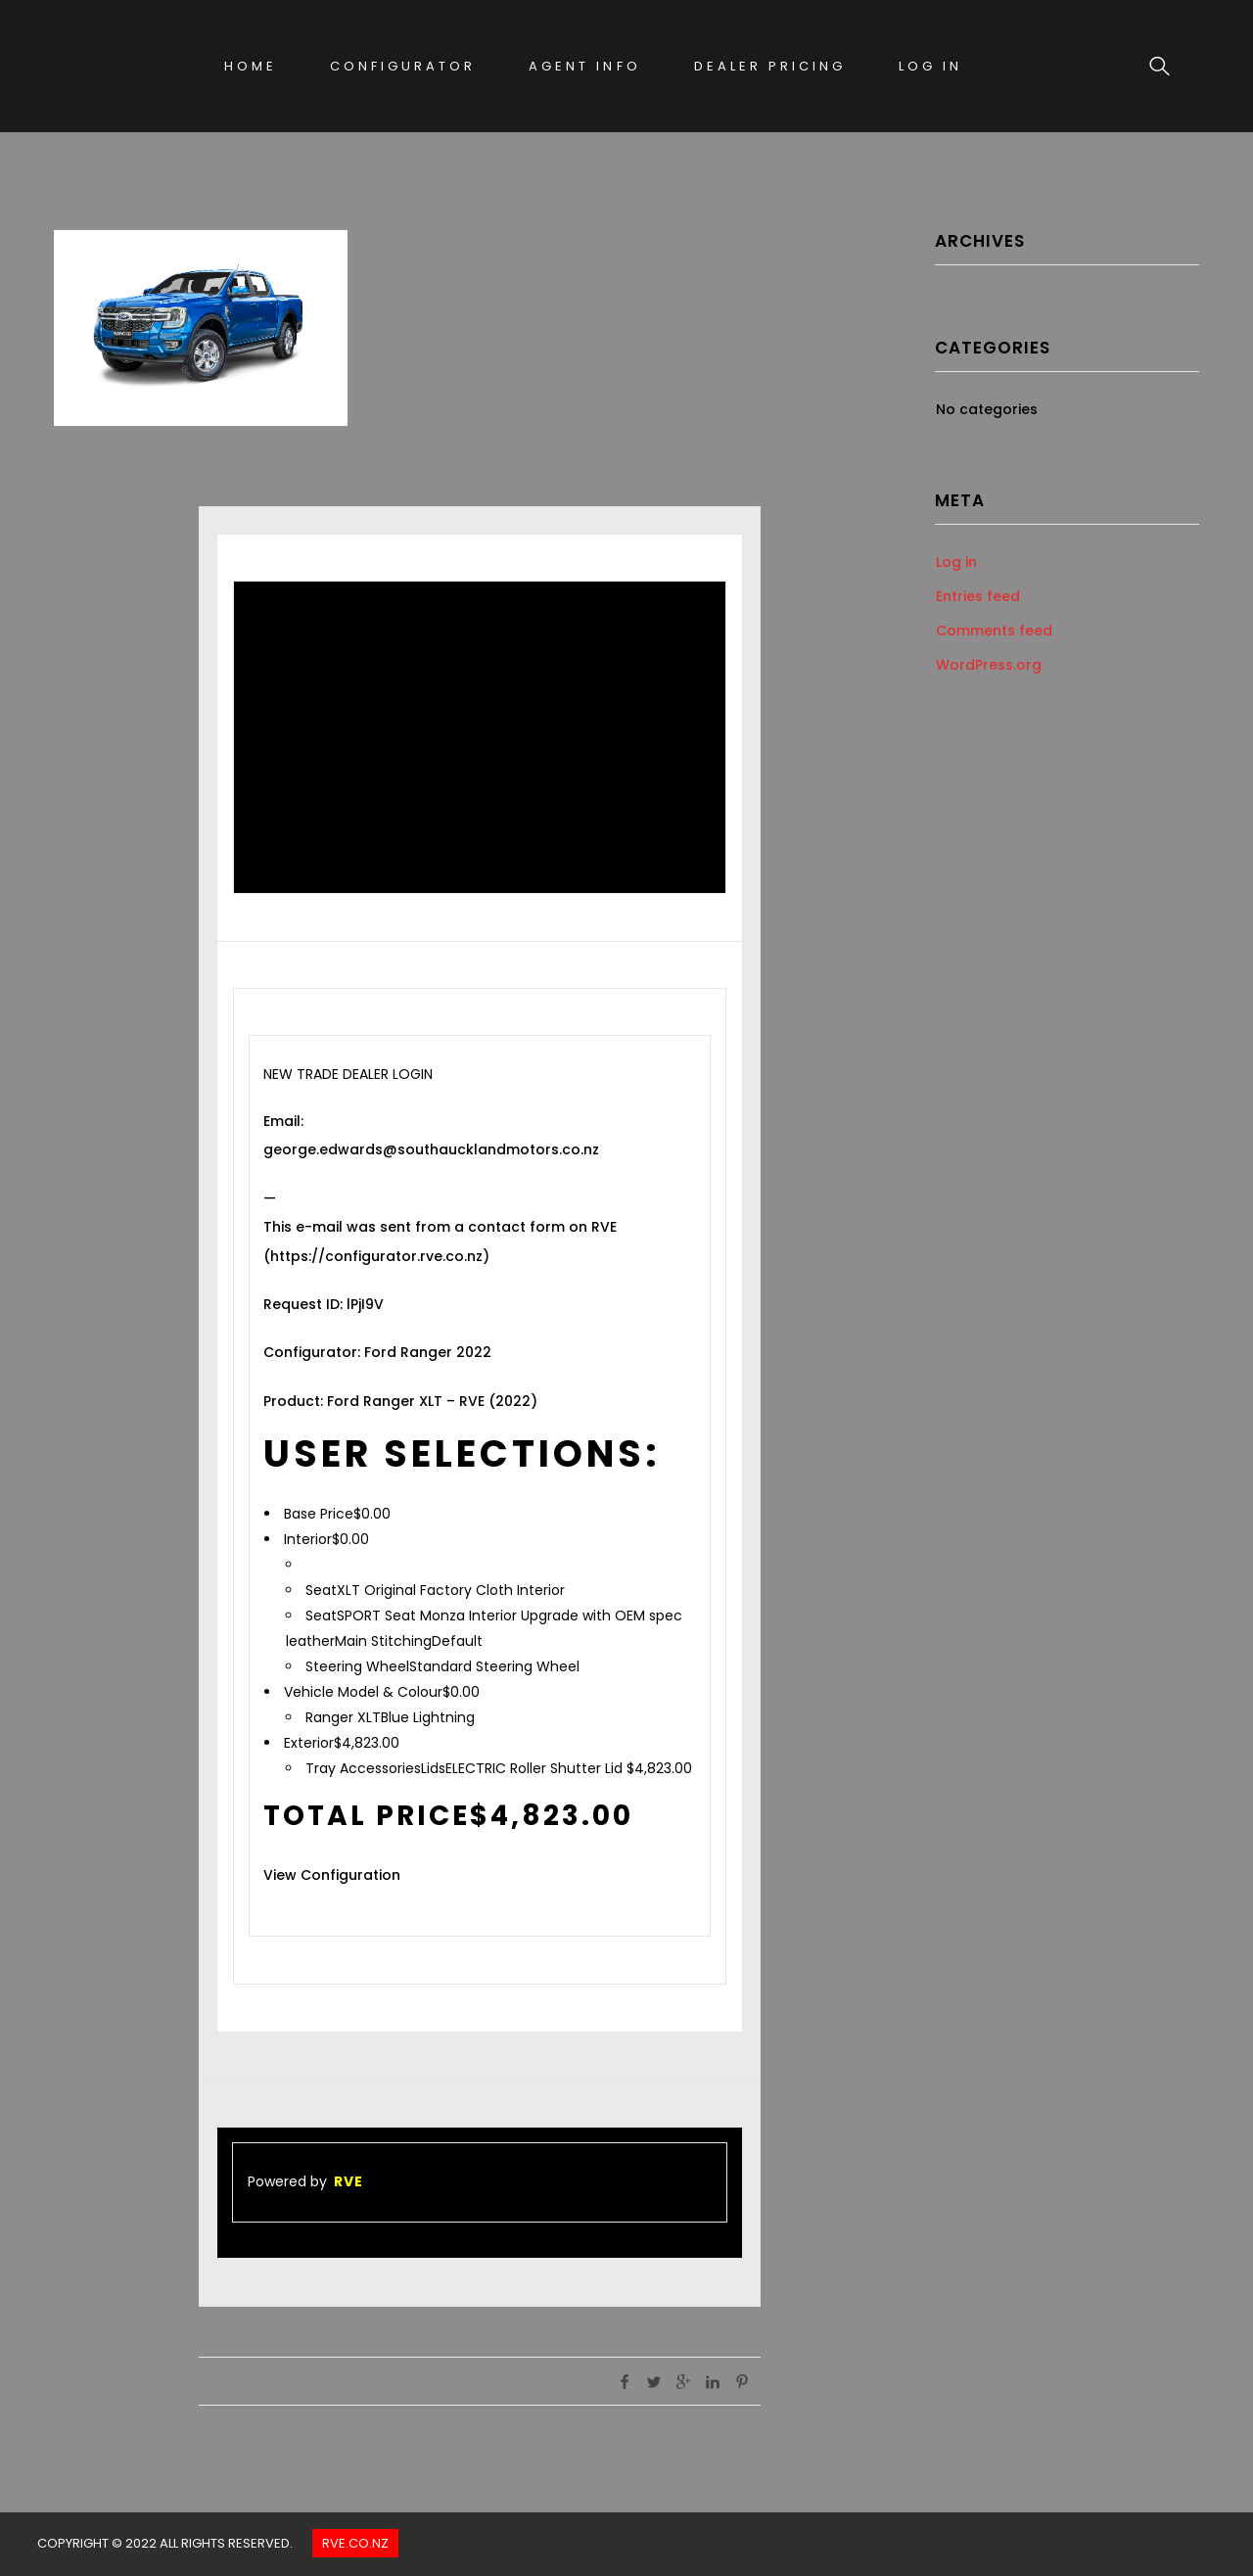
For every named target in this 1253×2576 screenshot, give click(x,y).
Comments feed (994, 630)
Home (250, 66)
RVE (348, 2181)
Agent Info (584, 66)
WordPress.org (989, 665)
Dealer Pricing (770, 66)
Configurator (403, 66)
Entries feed (978, 596)
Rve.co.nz (355, 2543)
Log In (930, 66)
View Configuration (331, 1875)
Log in (956, 562)
